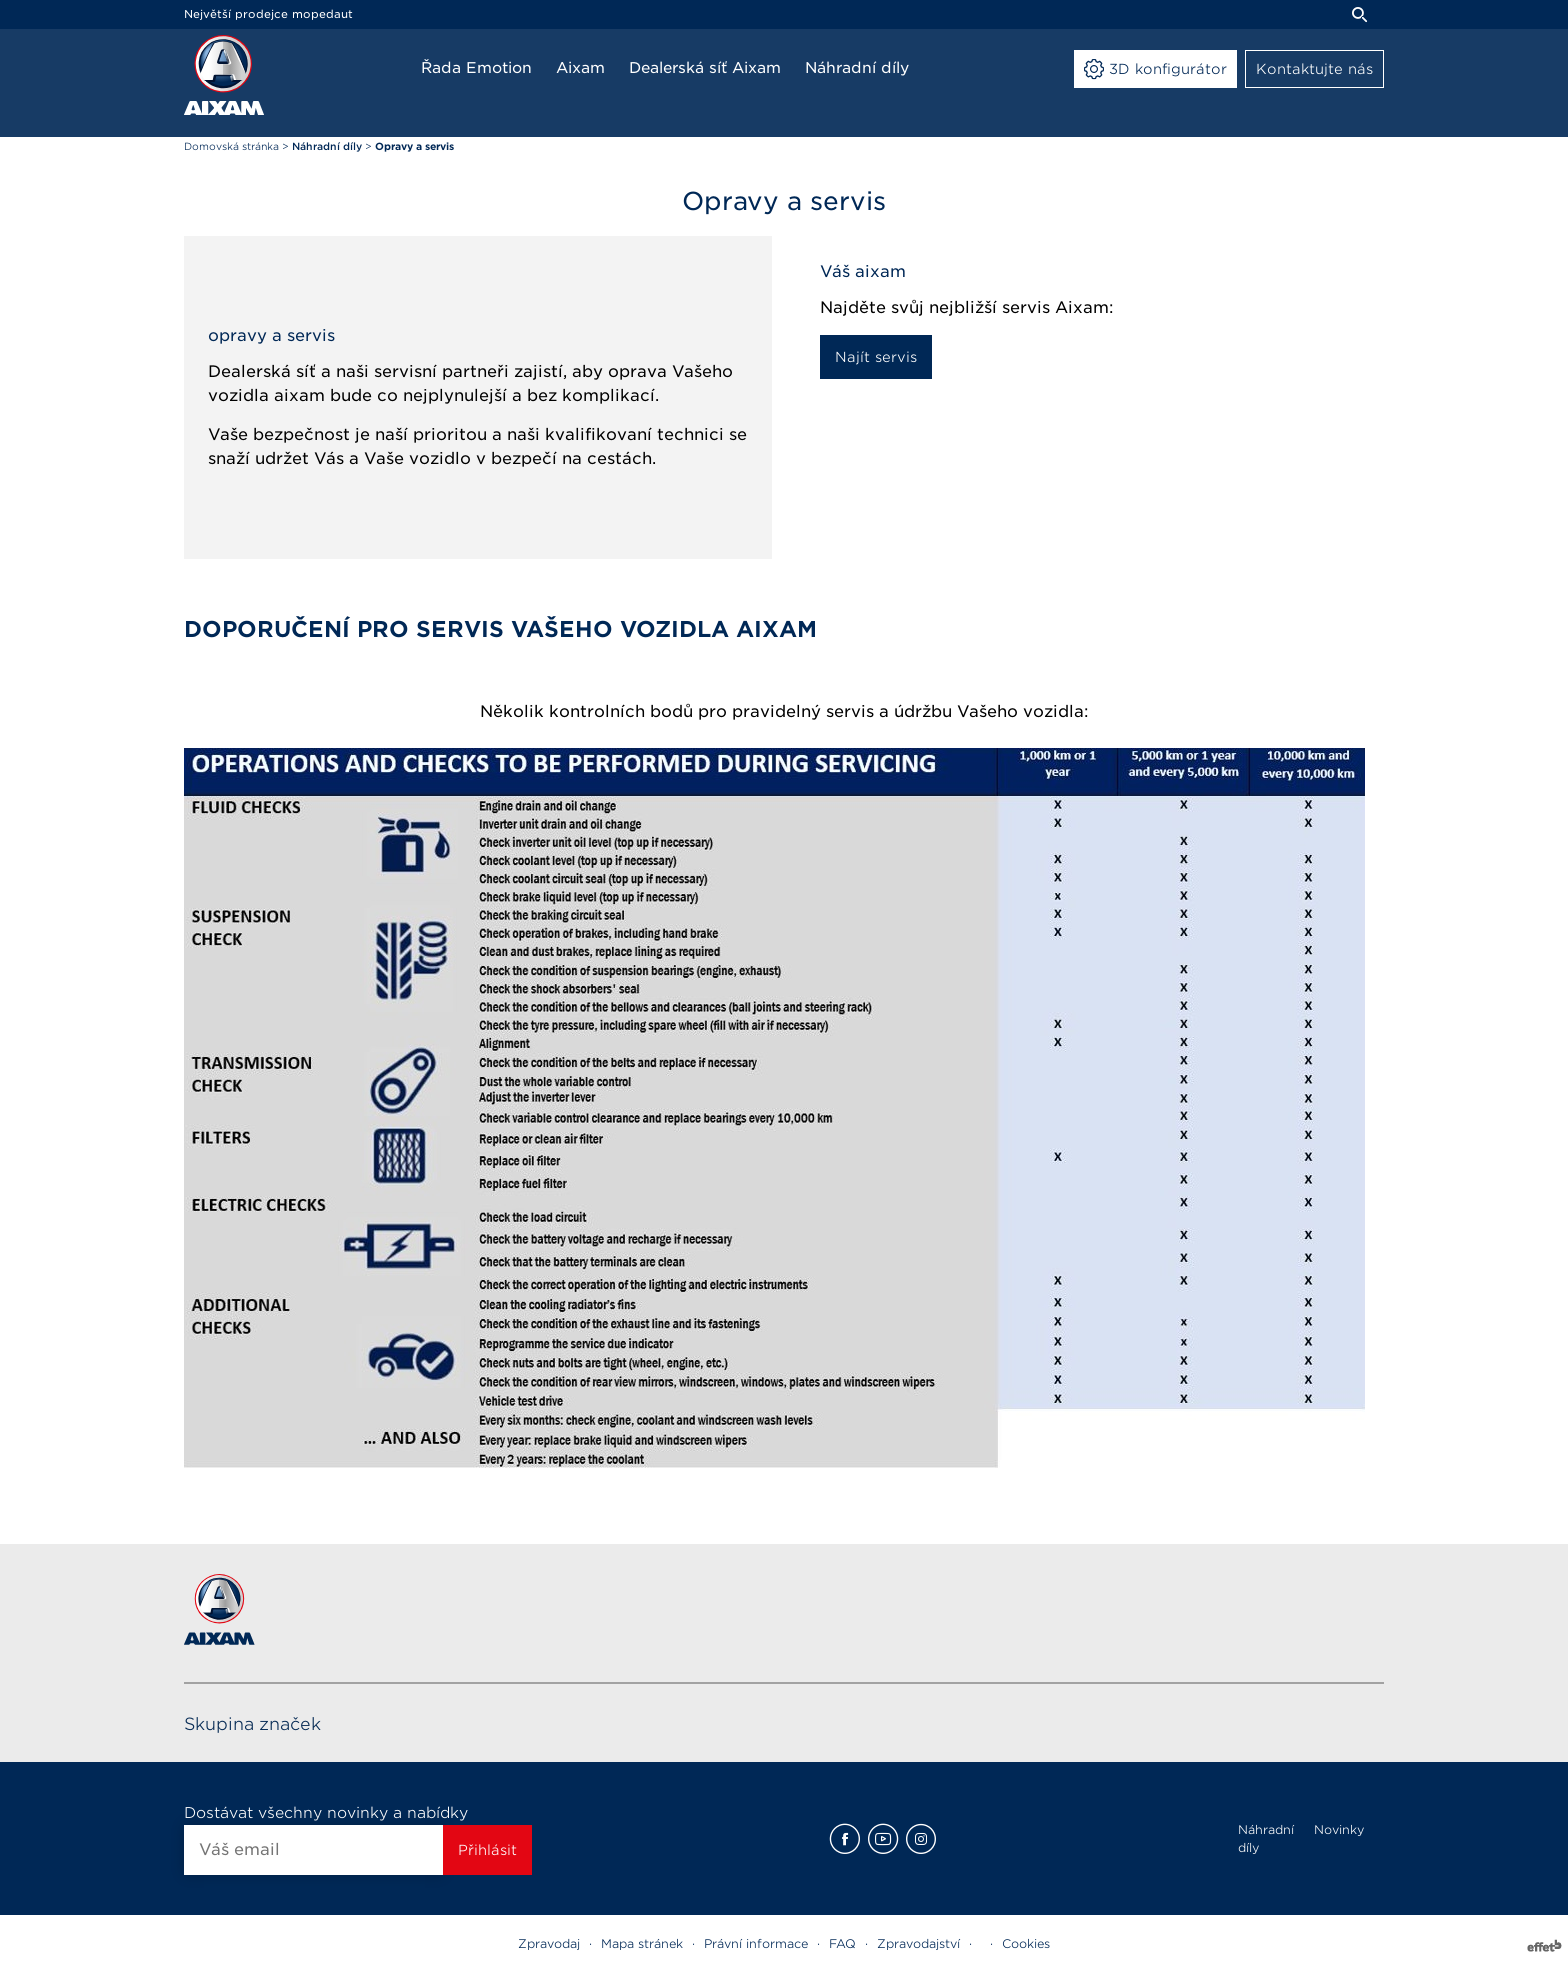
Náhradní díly (1266, 1838)
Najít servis (876, 357)
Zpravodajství (918, 1943)
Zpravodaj (549, 1943)
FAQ (842, 1943)
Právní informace (756, 1943)
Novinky (1339, 1829)
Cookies (1026, 1943)
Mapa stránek (642, 1943)
